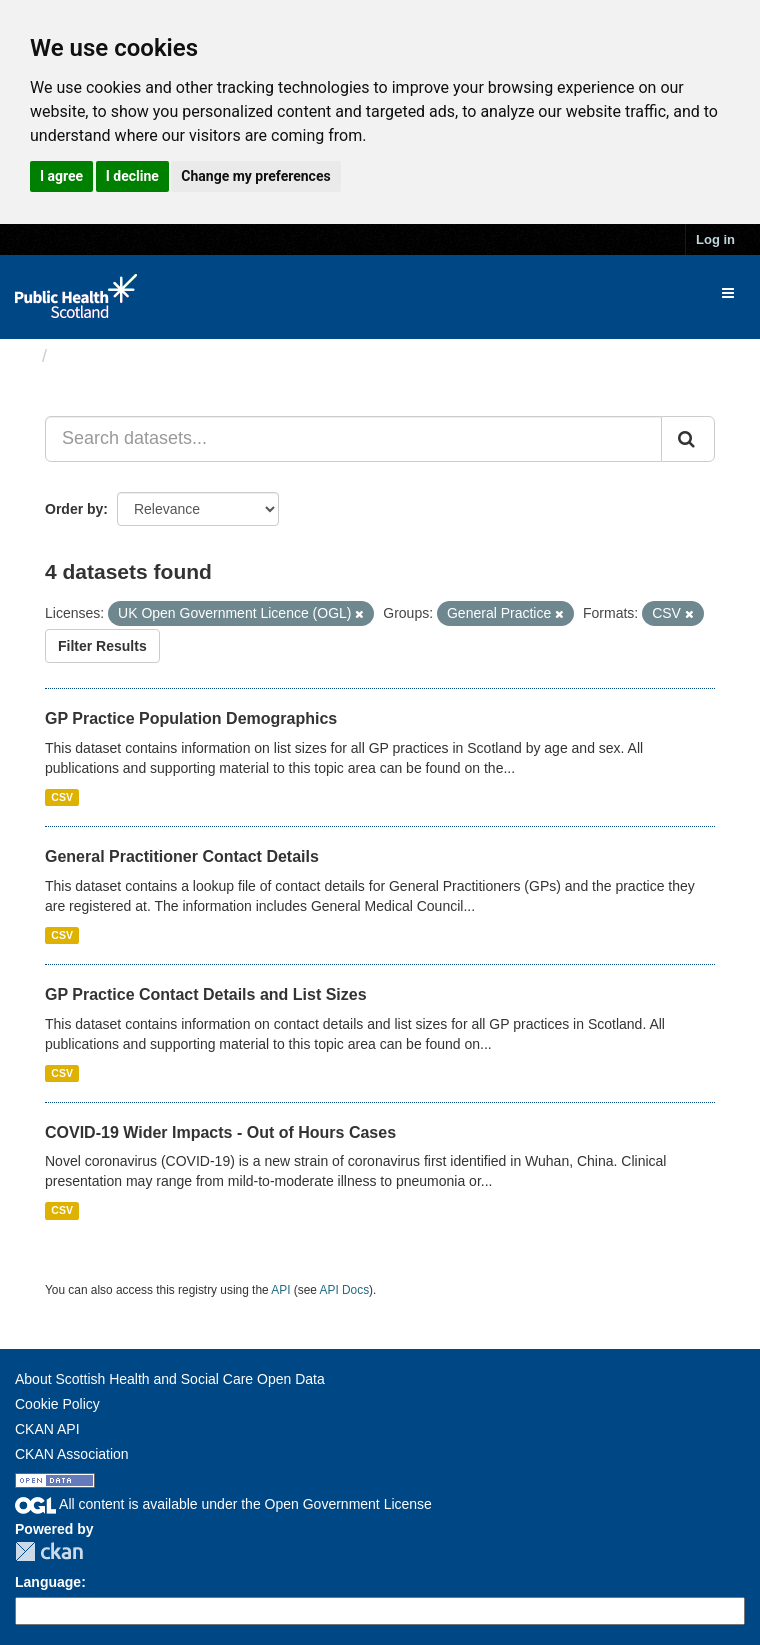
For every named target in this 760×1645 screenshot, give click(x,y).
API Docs (345, 1290)
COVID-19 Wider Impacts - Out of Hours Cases (220, 1132)
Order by (74, 509)
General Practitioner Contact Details (182, 856)
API (280, 1290)
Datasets (94, 356)
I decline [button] (132, 176)
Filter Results (102, 646)
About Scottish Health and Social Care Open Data (170, 1379)
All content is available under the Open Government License (223, 1504)
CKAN (49, 1551)
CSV (62, 797)
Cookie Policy (57, 1404)
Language (48, 1582)
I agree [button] (61, 176)
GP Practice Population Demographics (191, 718)
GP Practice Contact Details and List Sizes (206, 994)
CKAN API (47, 1429)
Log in (715, 239)
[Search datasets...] (353, 439)
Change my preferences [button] (255, 176)
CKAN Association (72, 1454)
